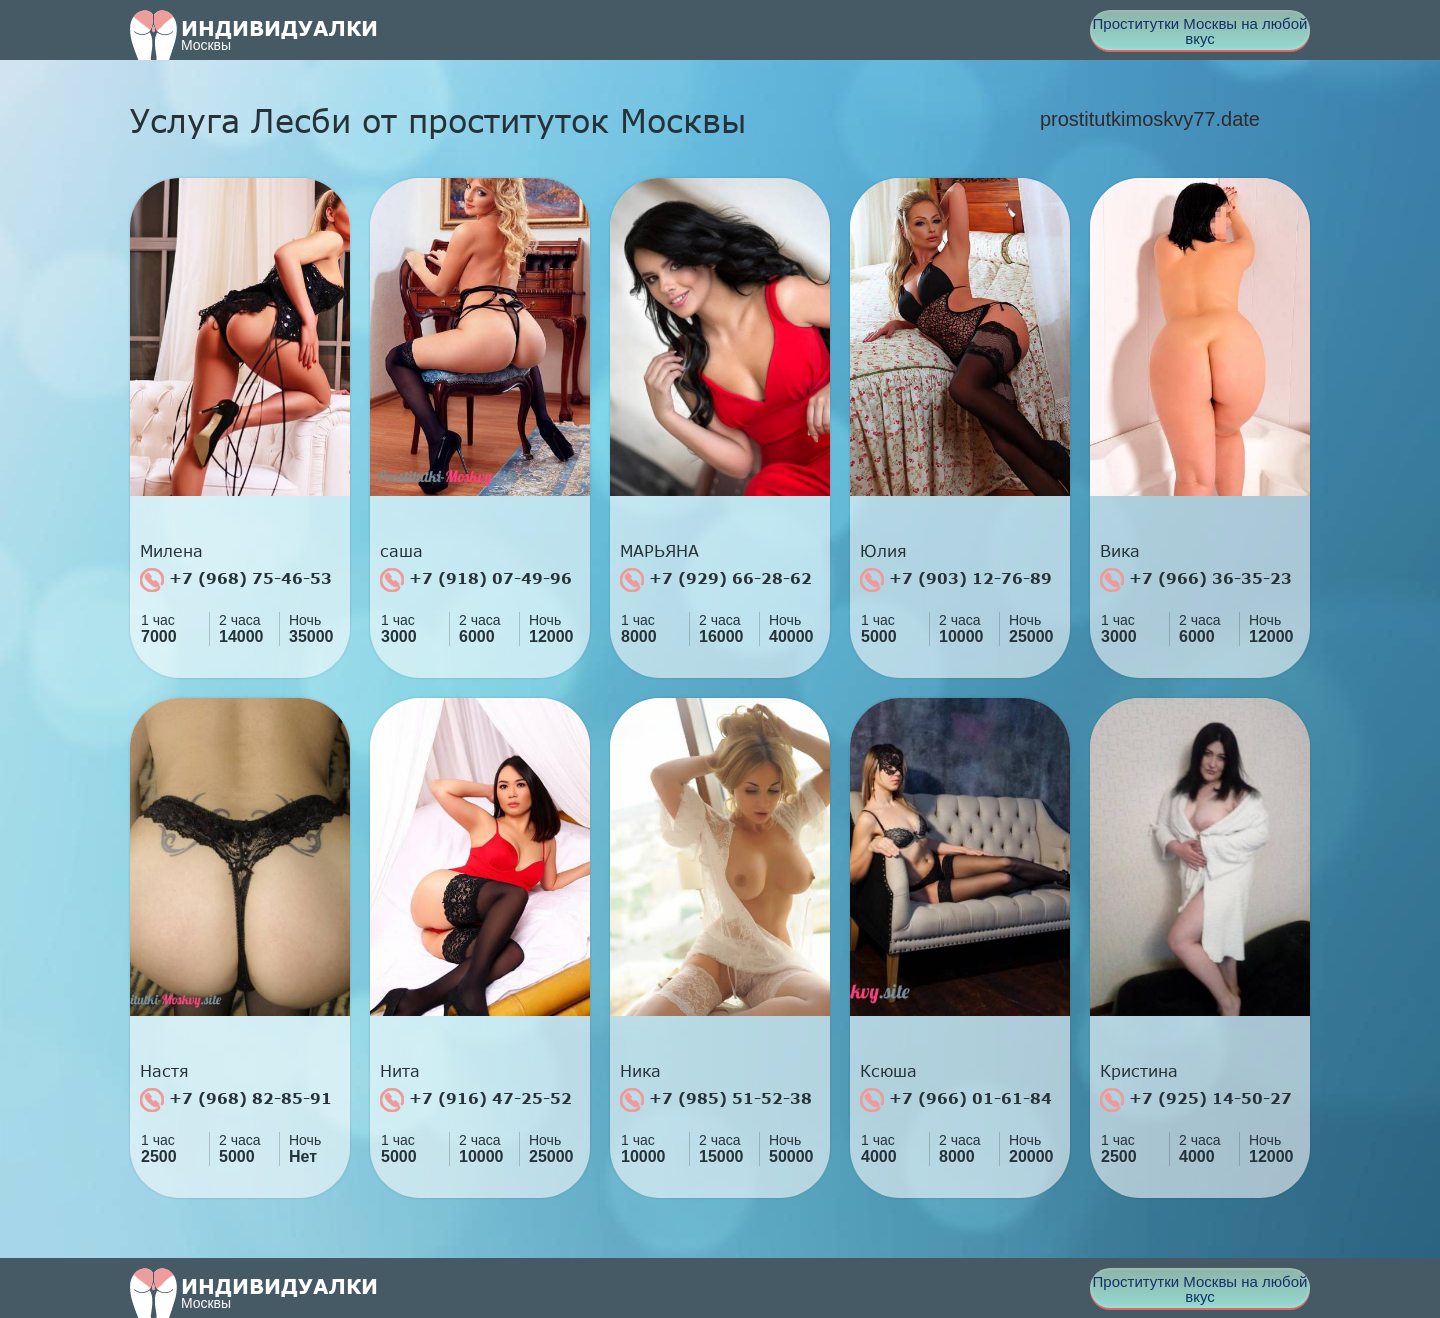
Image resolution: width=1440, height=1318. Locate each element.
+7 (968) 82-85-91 (236, 1100)
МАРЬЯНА (659, 551)
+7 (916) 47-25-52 (476, 1100)
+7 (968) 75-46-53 (236, 580)
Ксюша (888, 1071)
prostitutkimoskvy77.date (1150, 119)
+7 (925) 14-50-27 (1196, 1100)
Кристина (1139, 1071)
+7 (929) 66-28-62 (716, 580)
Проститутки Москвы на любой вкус (1200, 31)
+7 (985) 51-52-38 (716, 1100)
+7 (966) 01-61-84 (956, 1100)
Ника (640, 1071)
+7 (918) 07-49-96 (476, 580)
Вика (1120, 551)
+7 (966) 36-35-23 (1196, 580)
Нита (400, 1071)
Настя (164, 1071)
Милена (171, 551)
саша (401, 551)
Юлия (883, 551)
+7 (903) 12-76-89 (956, 580)
